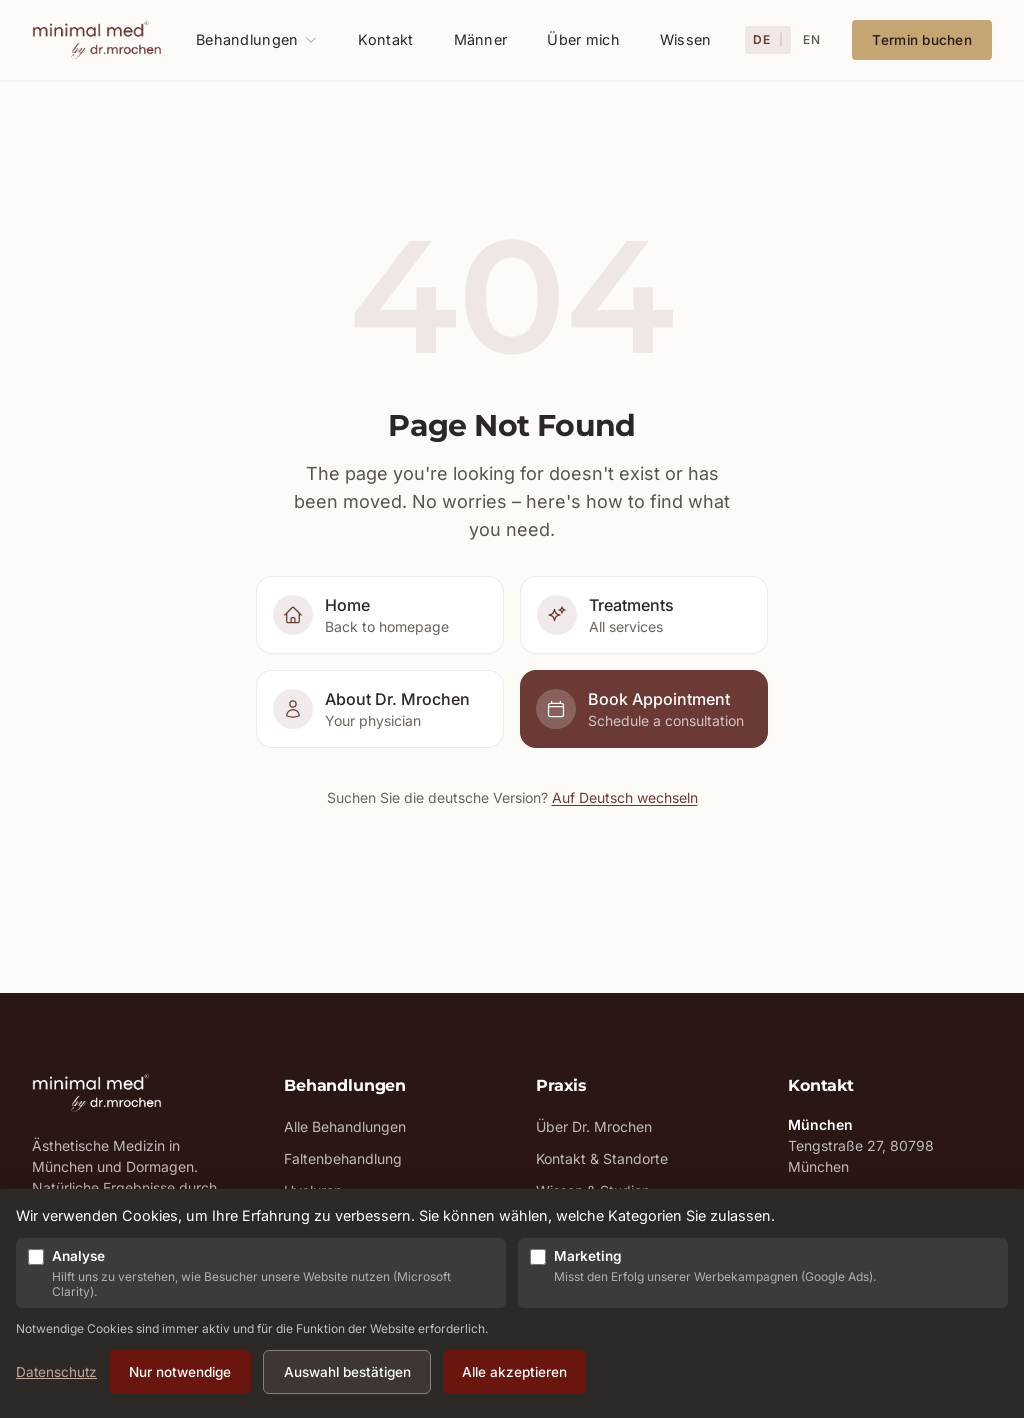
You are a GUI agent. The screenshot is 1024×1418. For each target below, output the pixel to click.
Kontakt (385, 39)
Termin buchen (922, 40)
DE (761, 39)
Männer (481, 39)
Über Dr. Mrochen (594, 1126)
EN (811, 39)
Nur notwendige (180, 1372)
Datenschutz (56, 1372)
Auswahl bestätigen (347, 1372)
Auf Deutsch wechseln (625, 797)
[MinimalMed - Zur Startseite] (97, 40)
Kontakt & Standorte (602, 1158)
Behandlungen (257, 39)
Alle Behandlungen (345, 1126)
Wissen (686, 39)
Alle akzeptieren (514, 1372)
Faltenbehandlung (343, 1158)
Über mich (583, 39)
